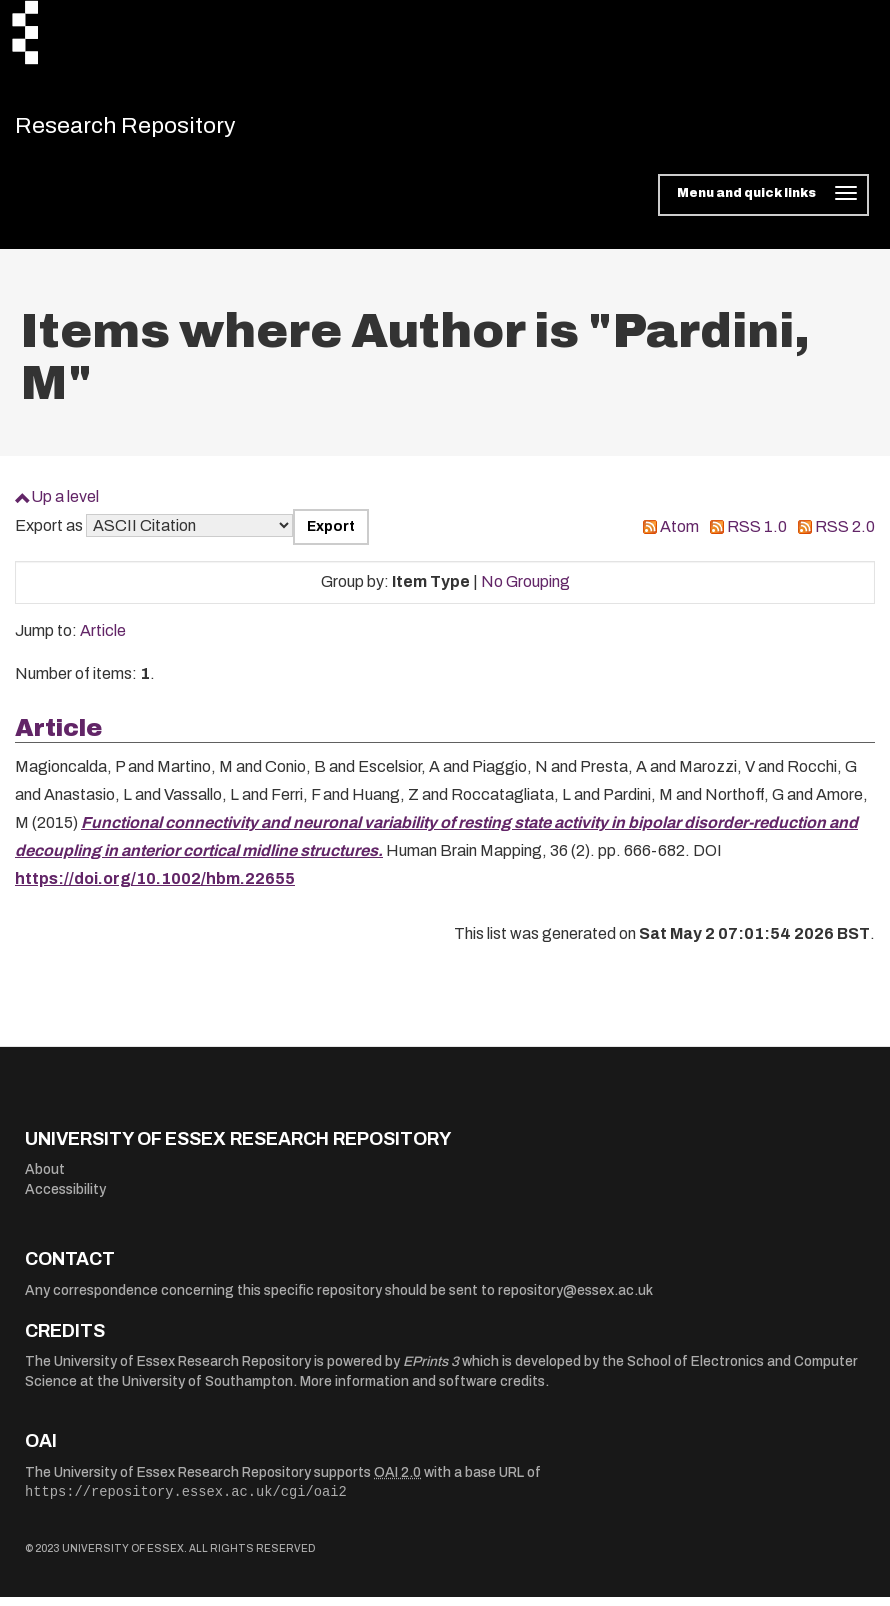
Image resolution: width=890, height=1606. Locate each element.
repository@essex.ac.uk (575, 1299)
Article (103, 639)
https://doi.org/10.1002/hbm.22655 (155, 887)
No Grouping (525, 590)
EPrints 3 (431, 1370)
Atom (679, 535)
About (45, 1178)
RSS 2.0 (845, 535)
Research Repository (155, 130)
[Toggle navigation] (763, 204)
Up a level (65, 505)
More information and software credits (422, 1390)
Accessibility (65, 1198)
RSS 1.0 (757, 535)
